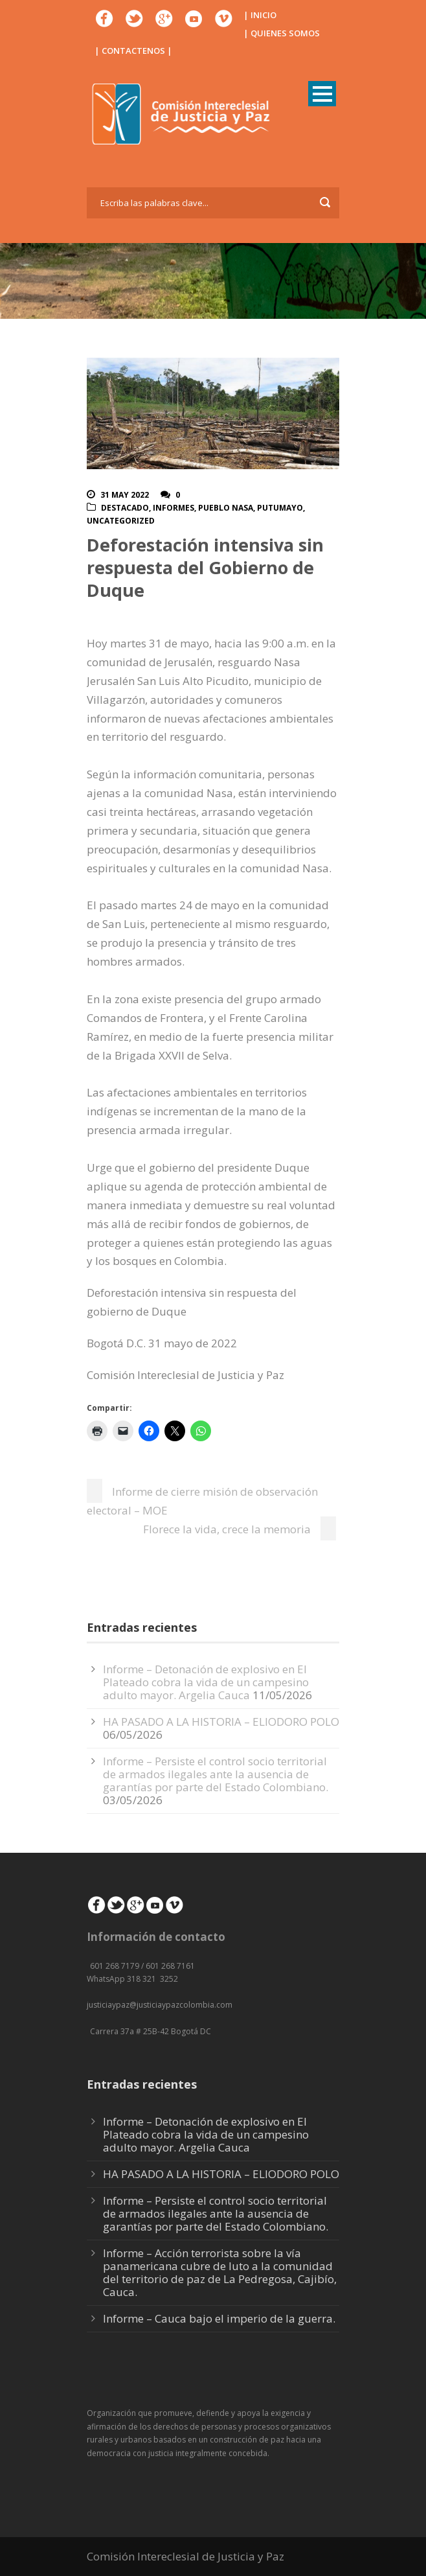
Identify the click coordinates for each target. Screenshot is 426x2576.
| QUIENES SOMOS (281, 33)
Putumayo (280, 507)
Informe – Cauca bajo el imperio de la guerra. (219, 2318)
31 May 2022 (124, 494)
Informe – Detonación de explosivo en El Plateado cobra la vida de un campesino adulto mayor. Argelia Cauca (206, 1682)
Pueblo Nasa (225, 507)
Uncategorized (121, 520)
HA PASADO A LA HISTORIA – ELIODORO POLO (221, 1721)
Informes (173, 507)
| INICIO (259, 15)
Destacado (125, 507)
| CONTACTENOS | (133, 50)
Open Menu (322, 93)
